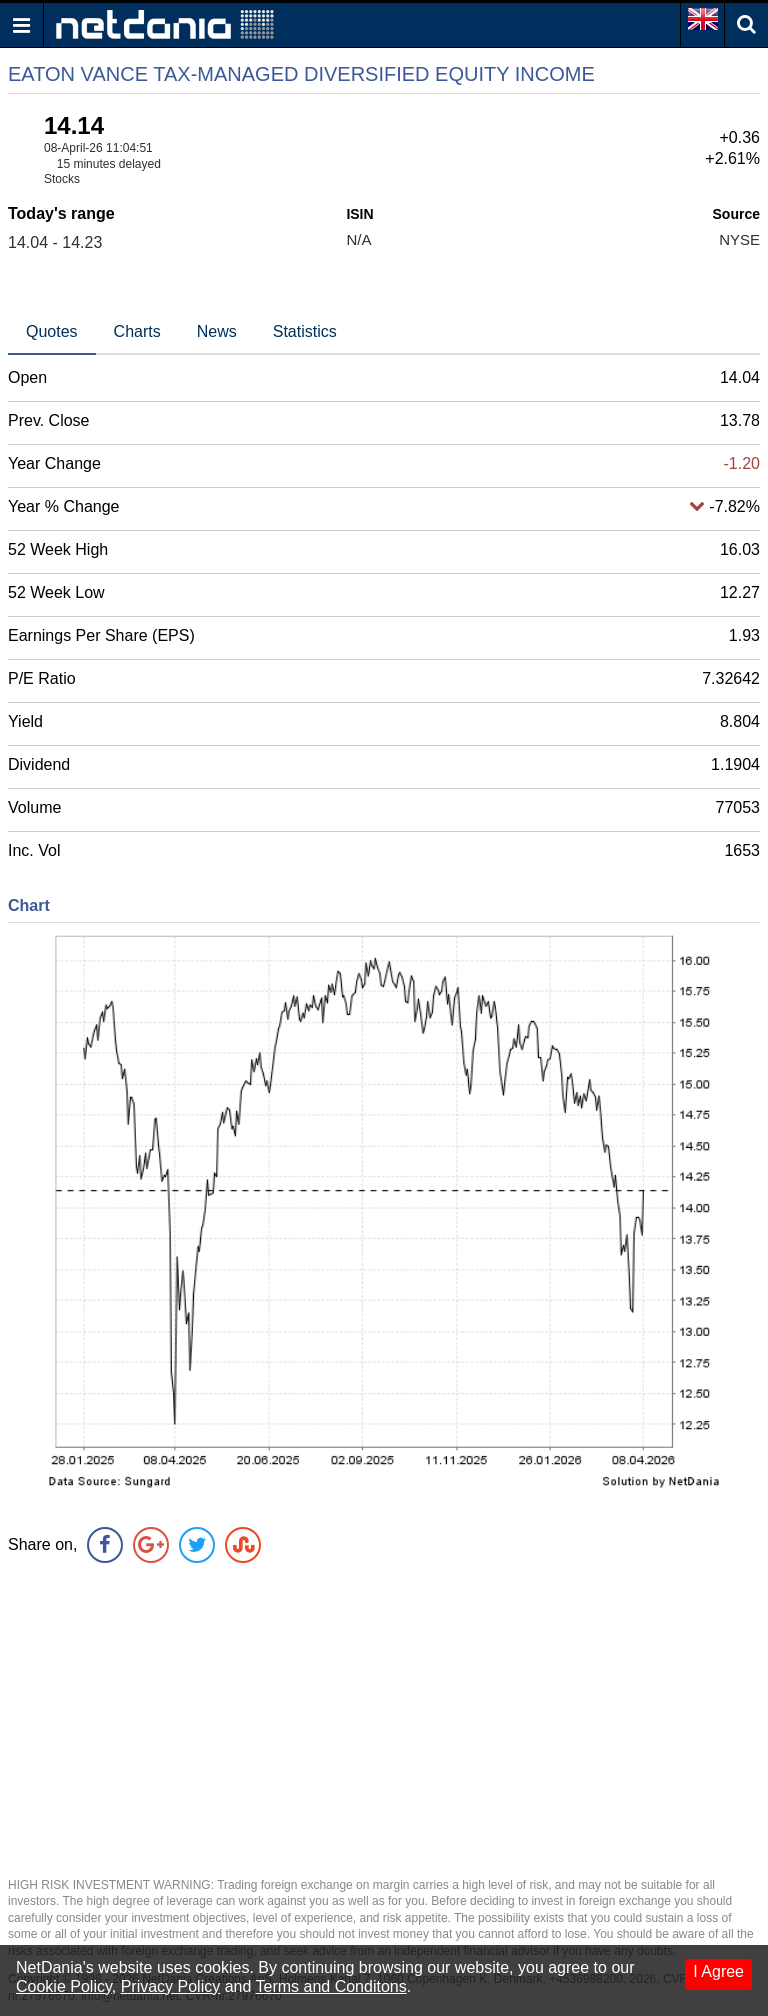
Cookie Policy (64, 1986)
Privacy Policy (171, 1986)
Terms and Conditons (331, 1986)
